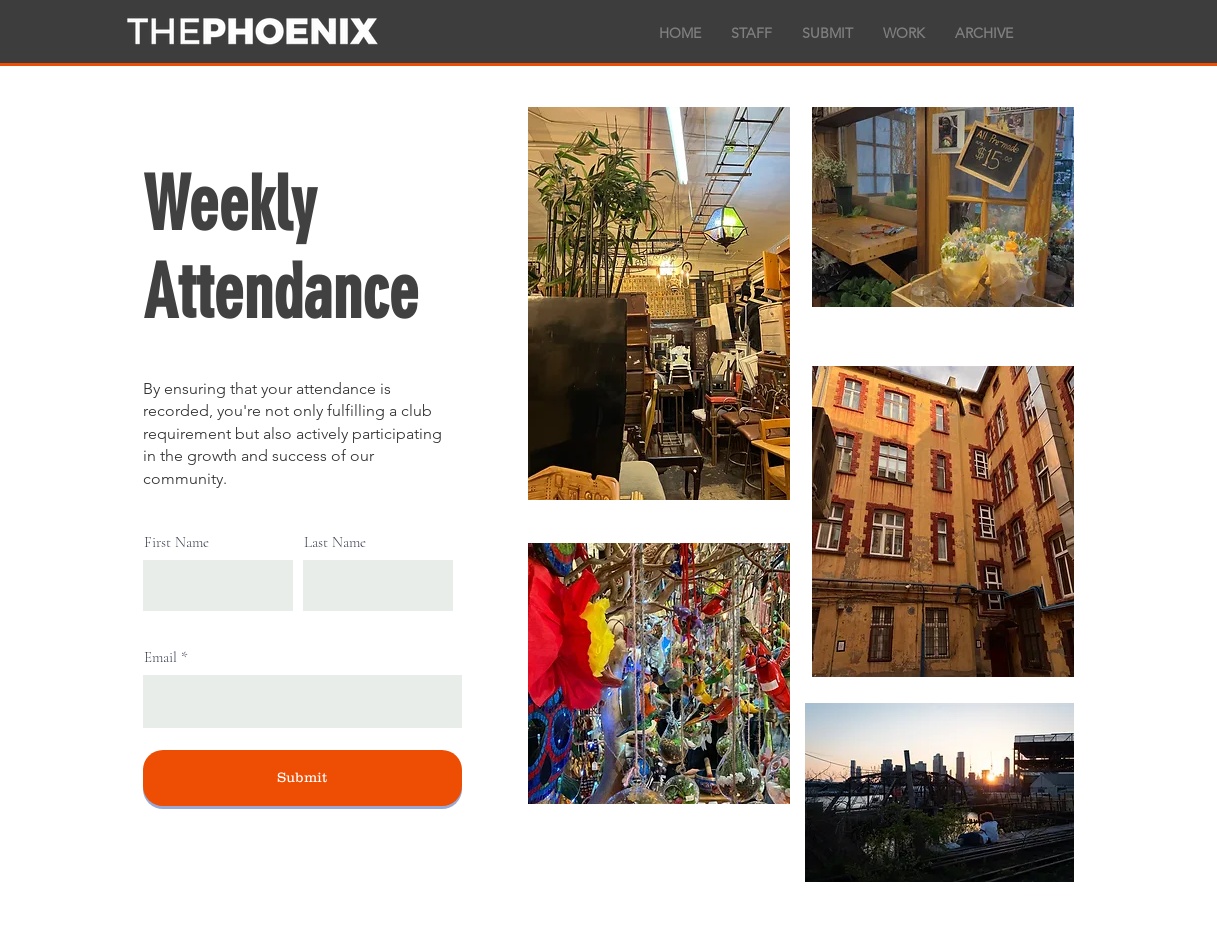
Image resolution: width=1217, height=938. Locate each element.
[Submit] (302, 778)
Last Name (335, 542)
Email (160, 657)
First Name (176, 542)
